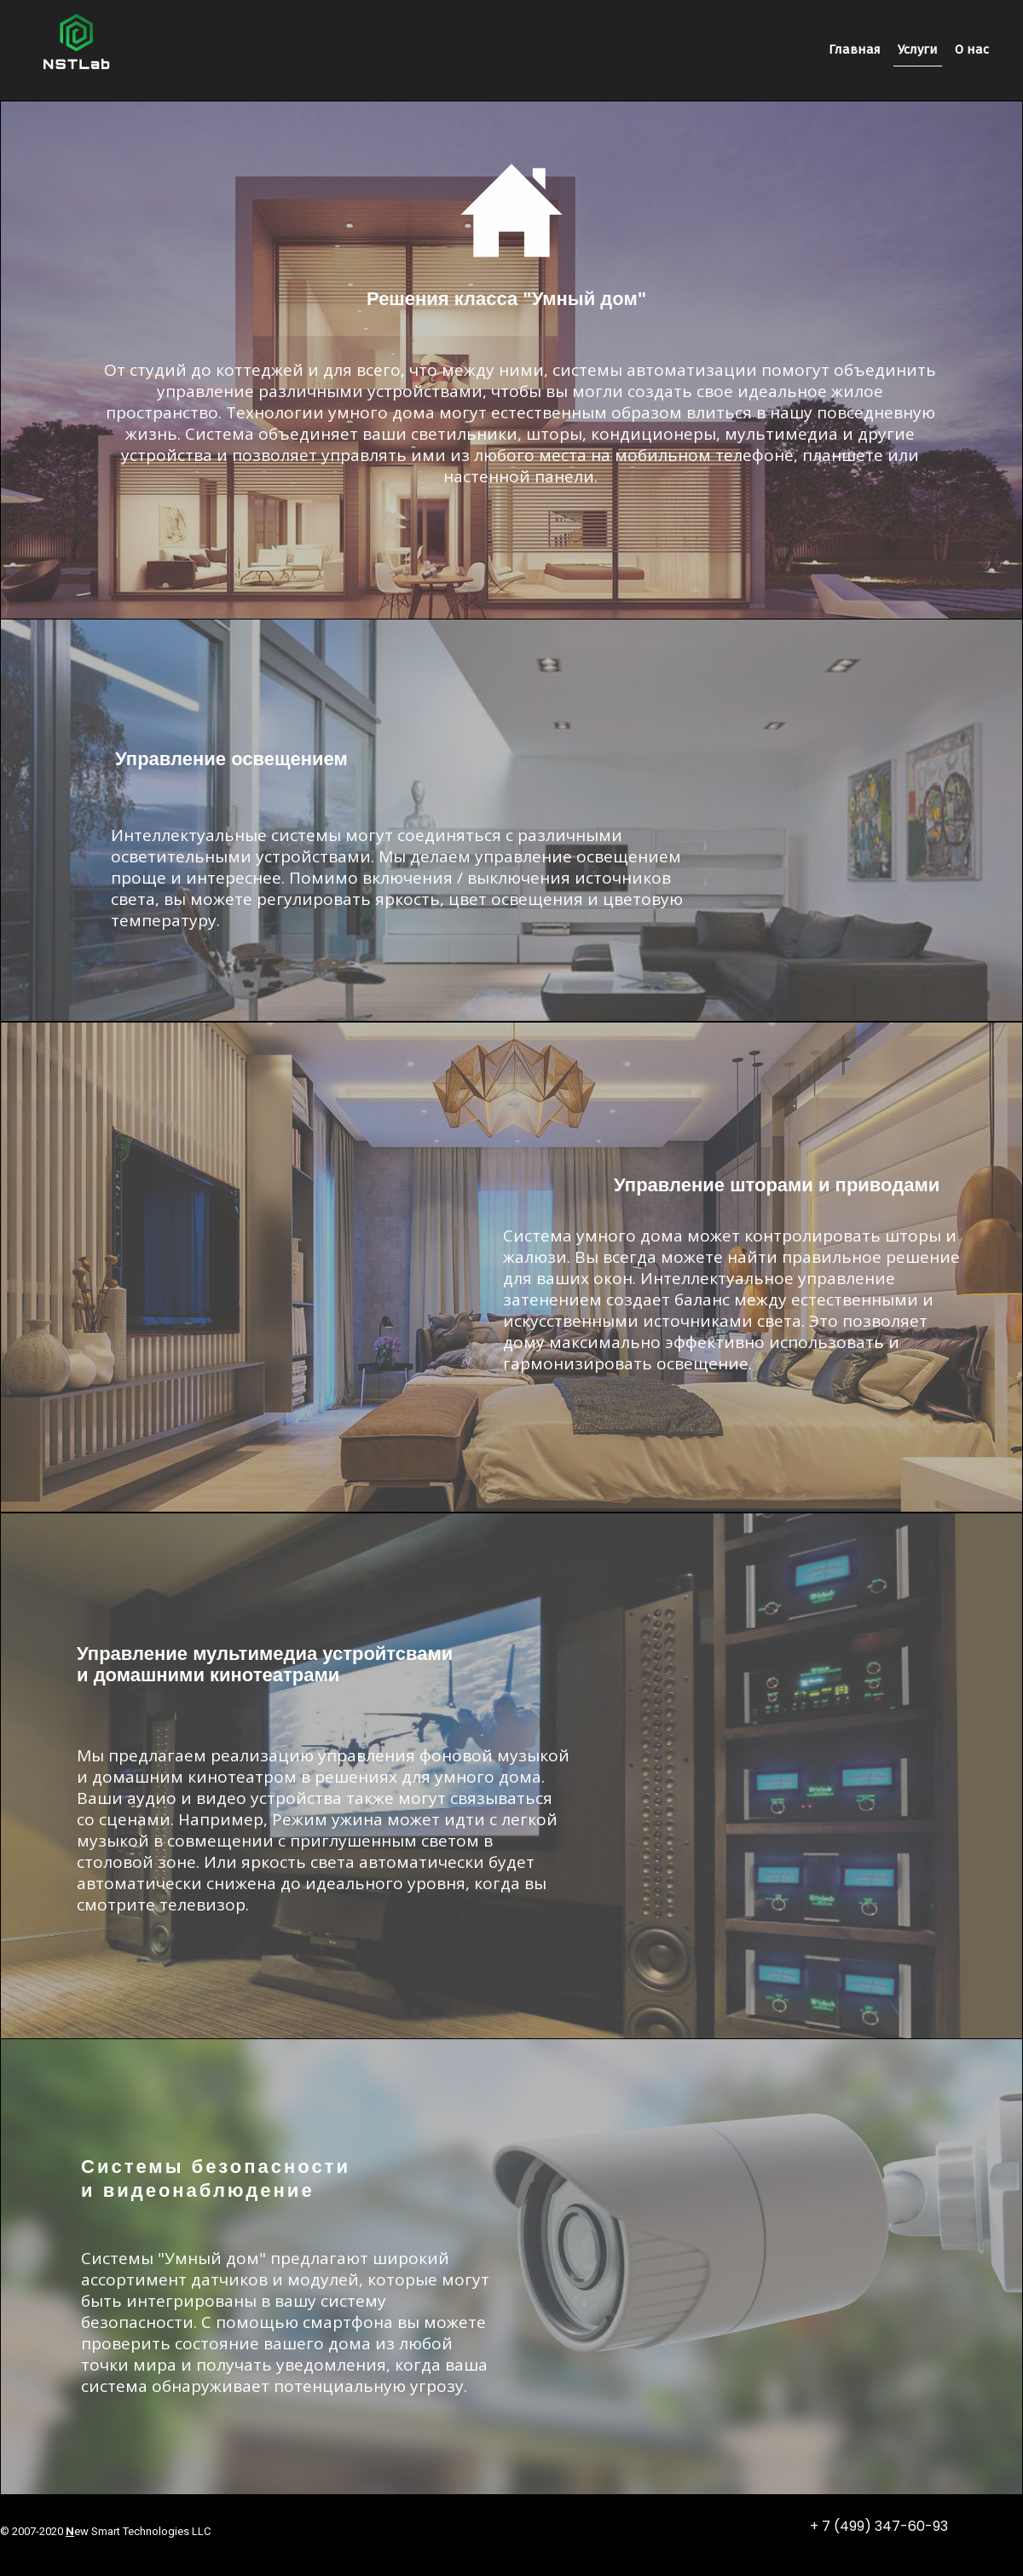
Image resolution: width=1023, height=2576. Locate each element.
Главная (855, 49)
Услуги (918, 49)
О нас (972, 49)
